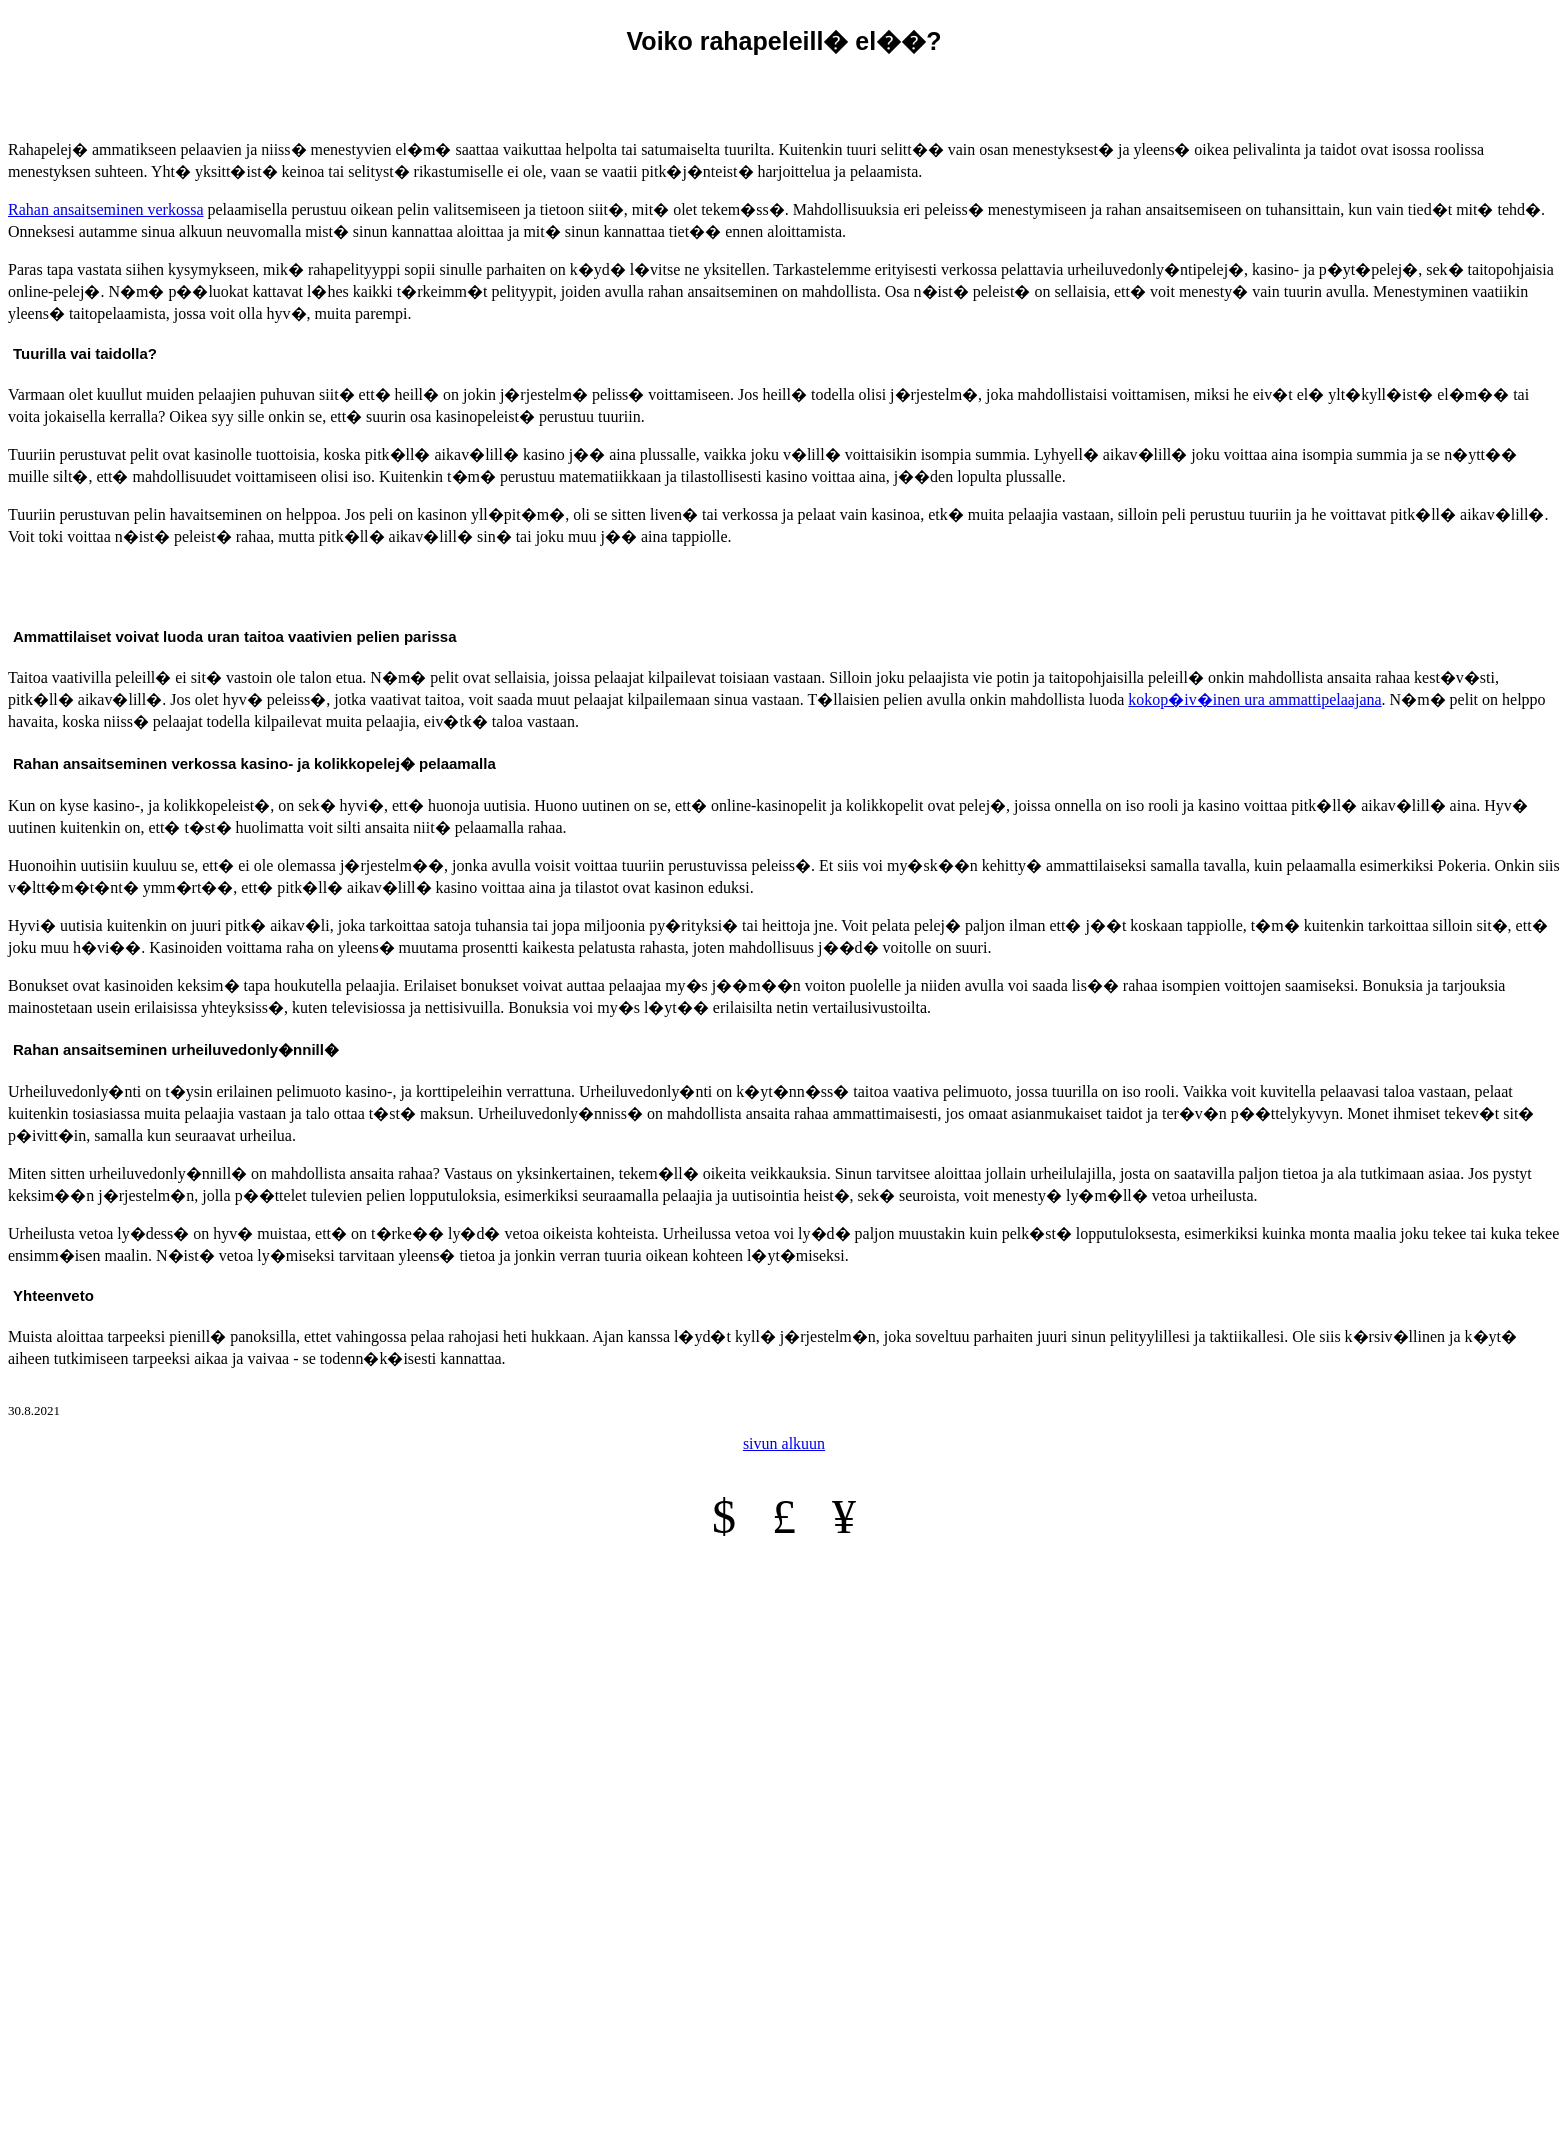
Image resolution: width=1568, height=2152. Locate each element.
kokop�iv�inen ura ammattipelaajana (1254, 699)
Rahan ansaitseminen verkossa (106, 209)
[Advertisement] (784, 92)
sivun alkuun (784, 1443)
